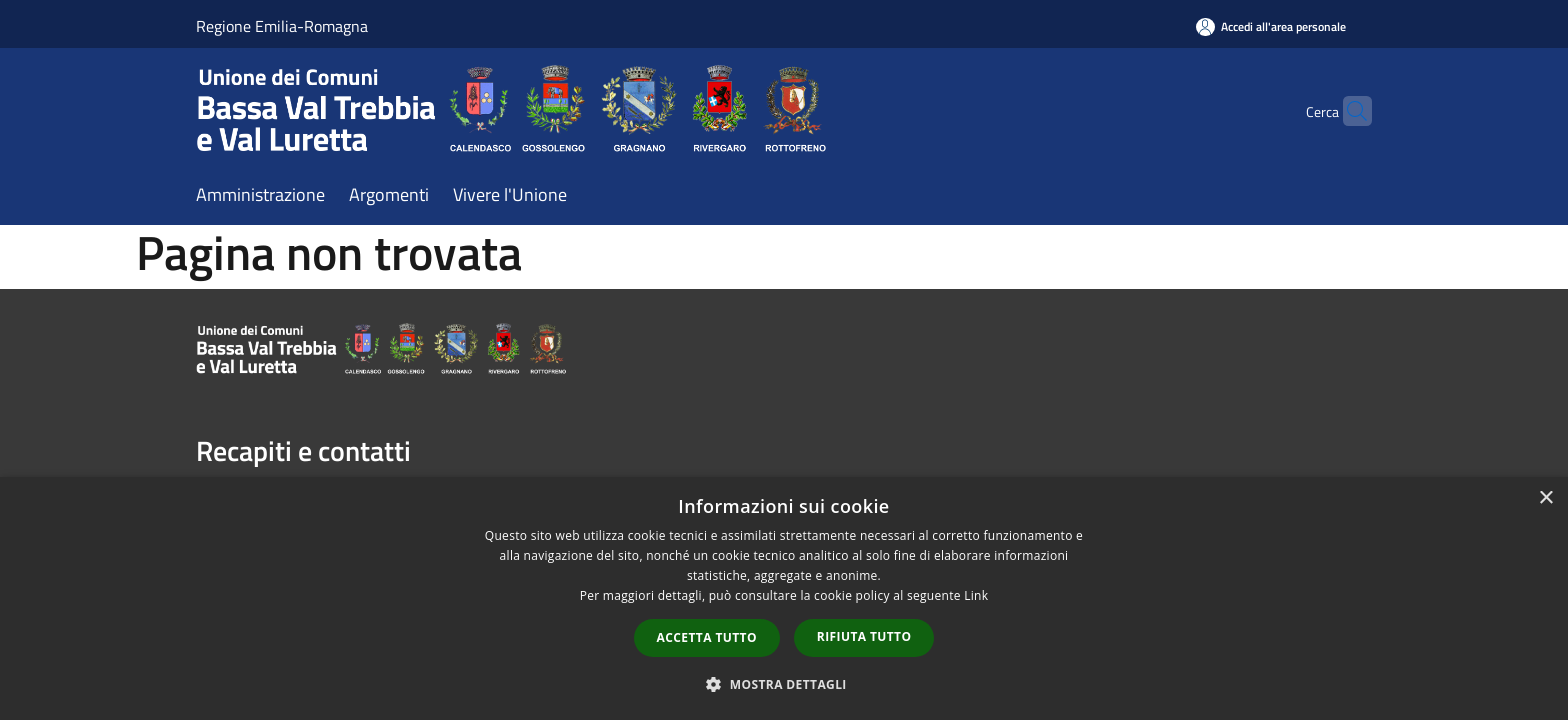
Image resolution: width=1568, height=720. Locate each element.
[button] (784, 684)
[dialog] (784, 598)
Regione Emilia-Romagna (282, 26)
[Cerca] (1348, 111)
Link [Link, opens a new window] (976, 595)
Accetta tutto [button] (707, 637)
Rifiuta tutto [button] (864, 636)
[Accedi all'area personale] (1271, 26)
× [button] (1545, 498)
